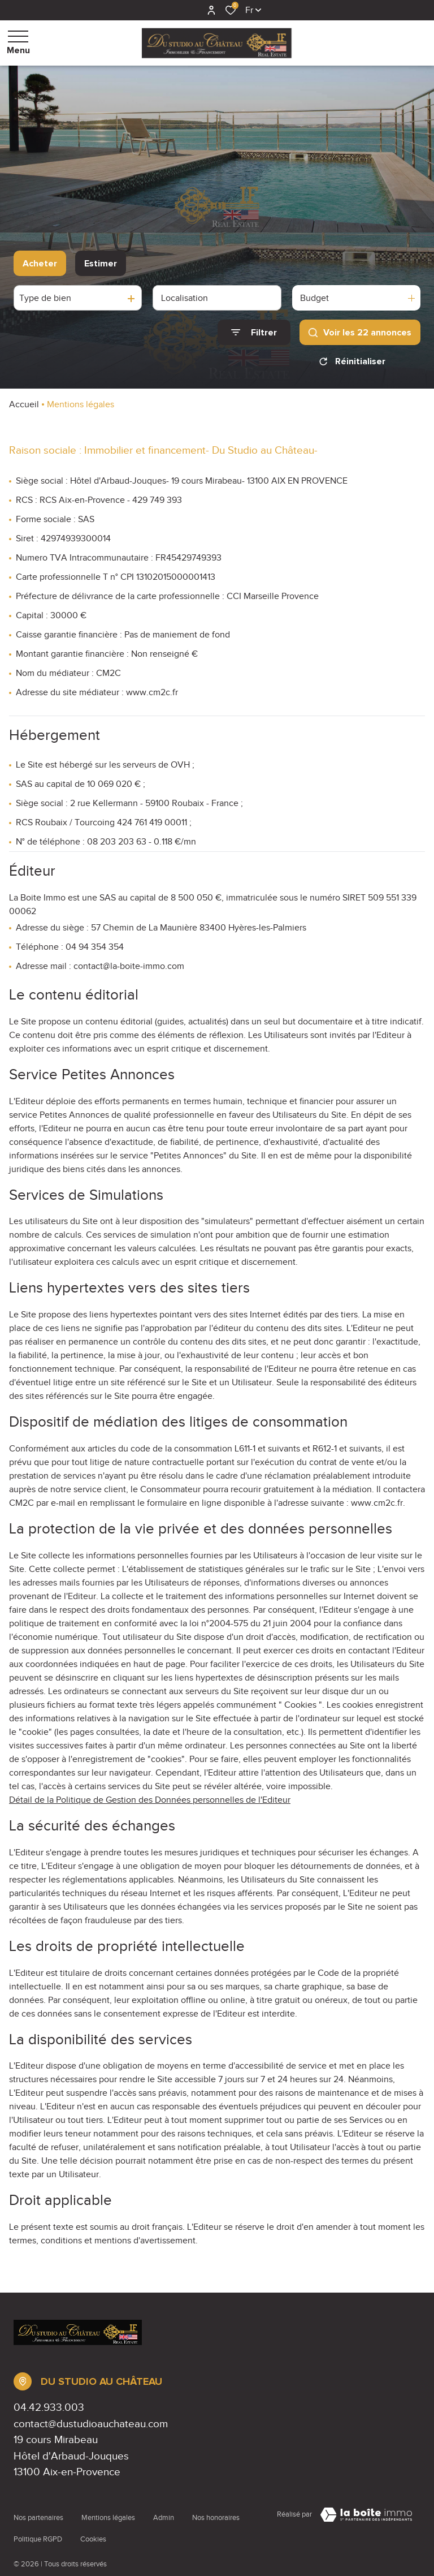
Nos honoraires (216, 2513)
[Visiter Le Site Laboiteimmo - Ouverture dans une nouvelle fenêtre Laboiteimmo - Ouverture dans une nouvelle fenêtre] (366, 2515)
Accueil (24, 404)
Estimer (100, 263)
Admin (163, 2513)
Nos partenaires (38, 2513)
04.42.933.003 (49, 2407)
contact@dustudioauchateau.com (91, 2423)
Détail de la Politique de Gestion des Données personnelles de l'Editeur (149, 1800)
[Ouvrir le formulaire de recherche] (254, 332)
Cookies (93, 2523)
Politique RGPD (38, 2523)
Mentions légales (108, 2513)
